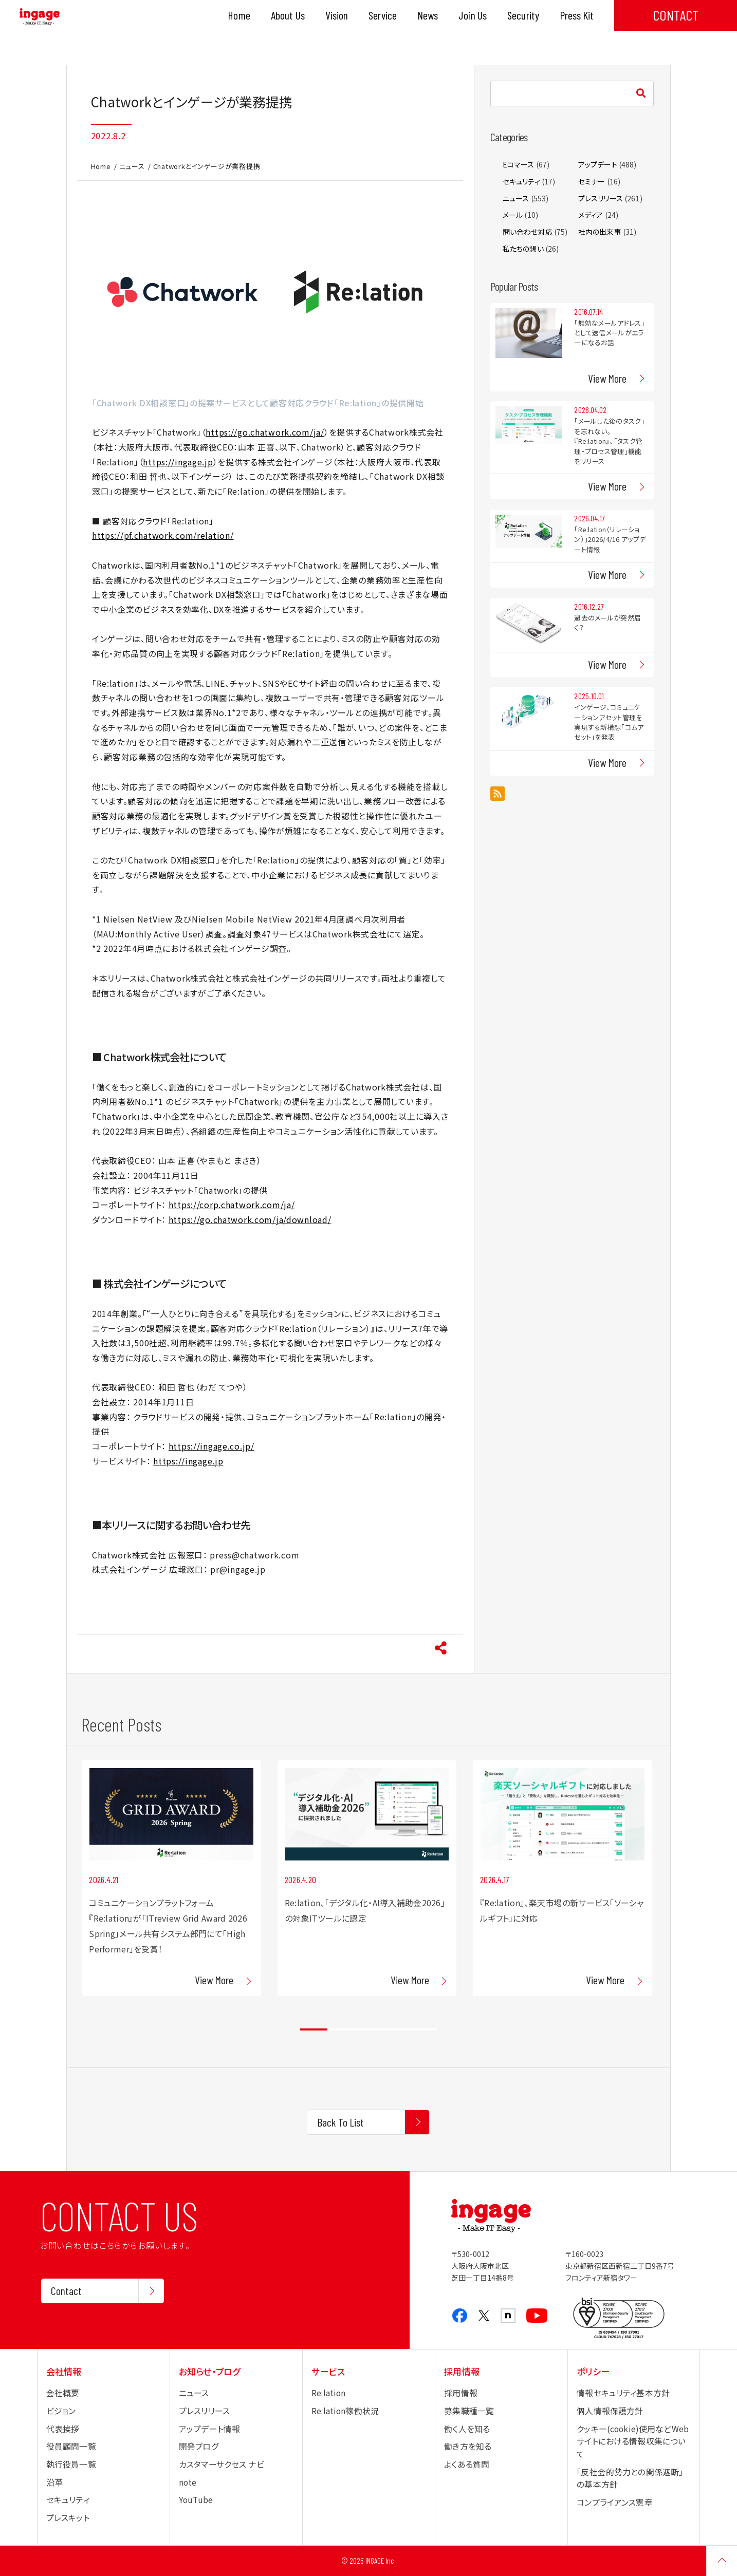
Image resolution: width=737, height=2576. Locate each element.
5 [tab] (423, 2029)
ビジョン (61, 2411)
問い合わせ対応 (527, 232)
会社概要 (63, 2393)
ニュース (132, 166)
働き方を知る (467, 2446)
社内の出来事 (599, 232)
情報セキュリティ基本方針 (623, 2393)
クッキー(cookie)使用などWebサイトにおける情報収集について (633, 2441)
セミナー (591, 181)
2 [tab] (341, 2029)
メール (513, 215)
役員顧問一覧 (71, 2446)
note (188, 2482)
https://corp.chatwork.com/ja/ (232, 1205)
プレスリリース (600, 198)
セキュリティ (521, 181)
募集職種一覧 (469, 2411)
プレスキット (67, 2518)
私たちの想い (523, 248)
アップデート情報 (209, 2429)
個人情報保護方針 (610, 2411)
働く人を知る (467, 2429)
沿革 (54, 2482)
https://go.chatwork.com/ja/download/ (250, 1220)
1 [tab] (313, 2029)
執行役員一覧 (71, 2464)
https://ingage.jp (178, 462)
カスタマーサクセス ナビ (221, 2464)
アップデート (597, 164)
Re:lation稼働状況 (345, 2411)
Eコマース (519, 164)
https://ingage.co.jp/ (211, 1446)
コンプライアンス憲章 (614, 2502)
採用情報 (460, 2393)
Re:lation (328, 2393)
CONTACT (675, 15)
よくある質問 (466, 2464)
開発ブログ (199, 2446)
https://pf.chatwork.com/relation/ (163, 535)
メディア (590, 215)
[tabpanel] (171, 1878)
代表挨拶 (63, 2429)
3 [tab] (368, 2029)
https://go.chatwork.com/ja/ (265, 432)
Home (101, 166)
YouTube (196, 2500)
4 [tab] (396, 2029)
